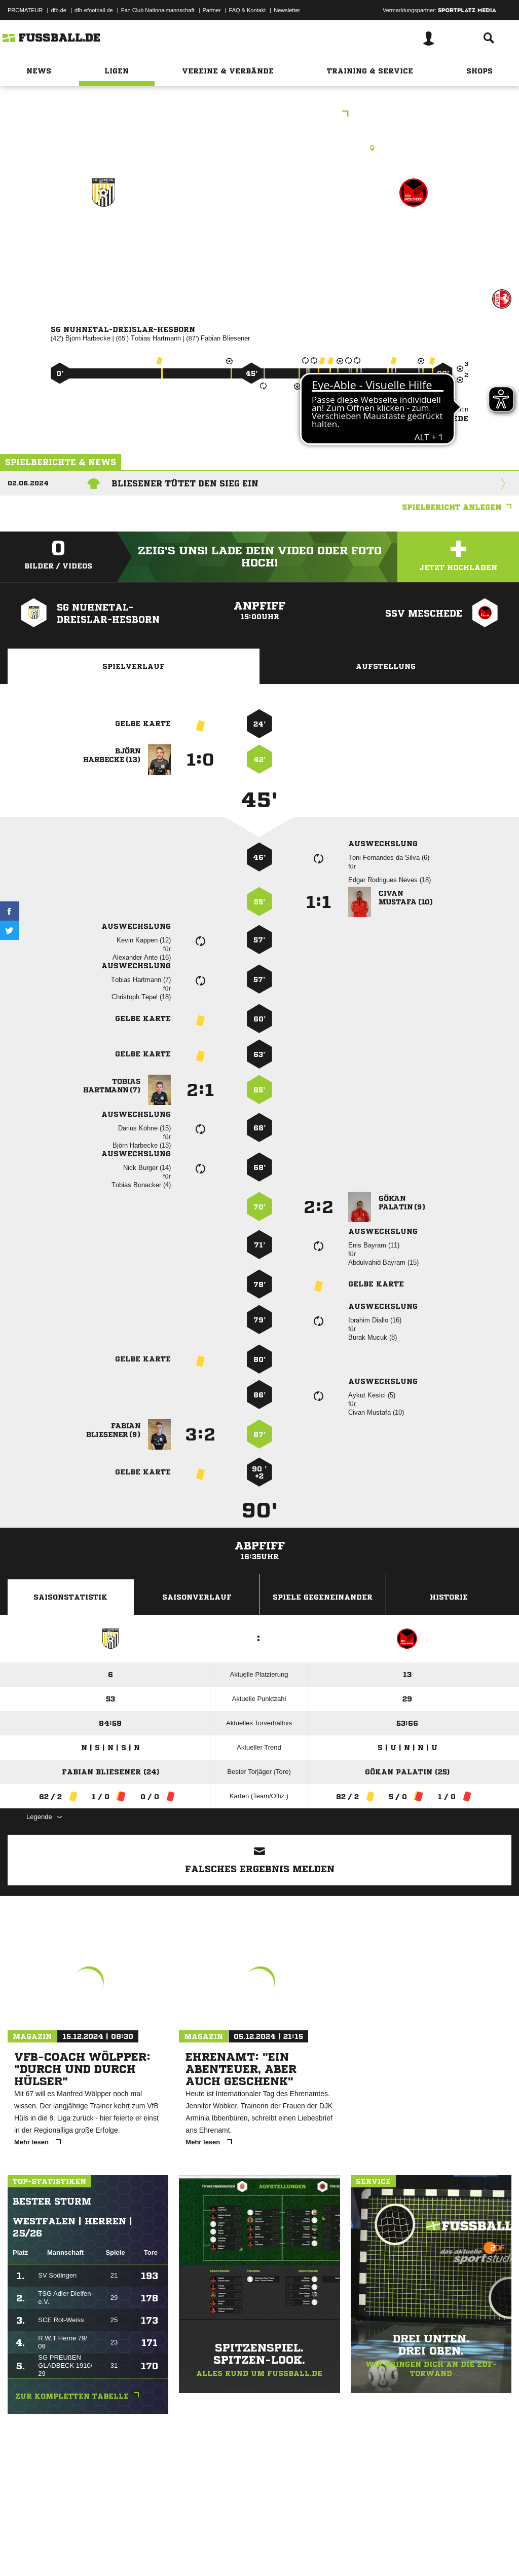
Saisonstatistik (70, 1597)
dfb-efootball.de (94, 10)
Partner (212, 10)
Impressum (21, 2552)
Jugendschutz (189, 2552)
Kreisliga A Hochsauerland (259, 114)
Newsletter (287, 10)
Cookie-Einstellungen (304, 2552)
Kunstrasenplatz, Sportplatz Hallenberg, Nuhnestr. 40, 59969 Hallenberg (259, 148)
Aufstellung (386, 666)
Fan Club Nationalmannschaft (158, 10)
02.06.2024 (28, 483)
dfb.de (58, 10)
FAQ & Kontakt (247, 10)
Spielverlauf (133, 666)
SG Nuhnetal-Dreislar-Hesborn (103, 243)
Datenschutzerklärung (72, 2552)
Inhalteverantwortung (242, 2552)
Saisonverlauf (197, 1597)
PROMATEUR (25, 10)
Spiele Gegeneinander (323, 1597)
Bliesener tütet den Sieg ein (185, 483)
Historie (449, 1597)
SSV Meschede (414, 236)
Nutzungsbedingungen (135, 2552)
